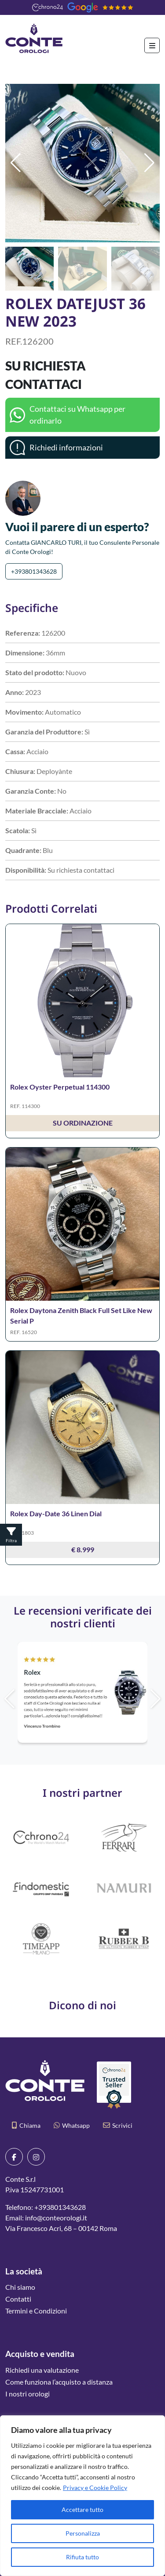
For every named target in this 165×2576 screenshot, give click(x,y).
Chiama (26, 2125)
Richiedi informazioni (66, 447)
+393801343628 (34, 571)
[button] (149, 163)
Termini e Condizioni (36, 2310)
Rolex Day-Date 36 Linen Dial (56, 1513)
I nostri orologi (27, 2393)
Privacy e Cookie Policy (95, 2487)
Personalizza (83, 2533)
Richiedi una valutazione (42, 2370)
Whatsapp (72, 2125)
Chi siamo (20, 2287)
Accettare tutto (82, 2509)
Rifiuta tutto (82, 2557)
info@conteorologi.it (56, 2217)
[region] (82, 2495)
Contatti (18, 2299)
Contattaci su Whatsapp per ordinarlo (77, 414)
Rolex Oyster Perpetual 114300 (60, 1087)
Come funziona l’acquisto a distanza (59, 2382)
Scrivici (117, 2125)
